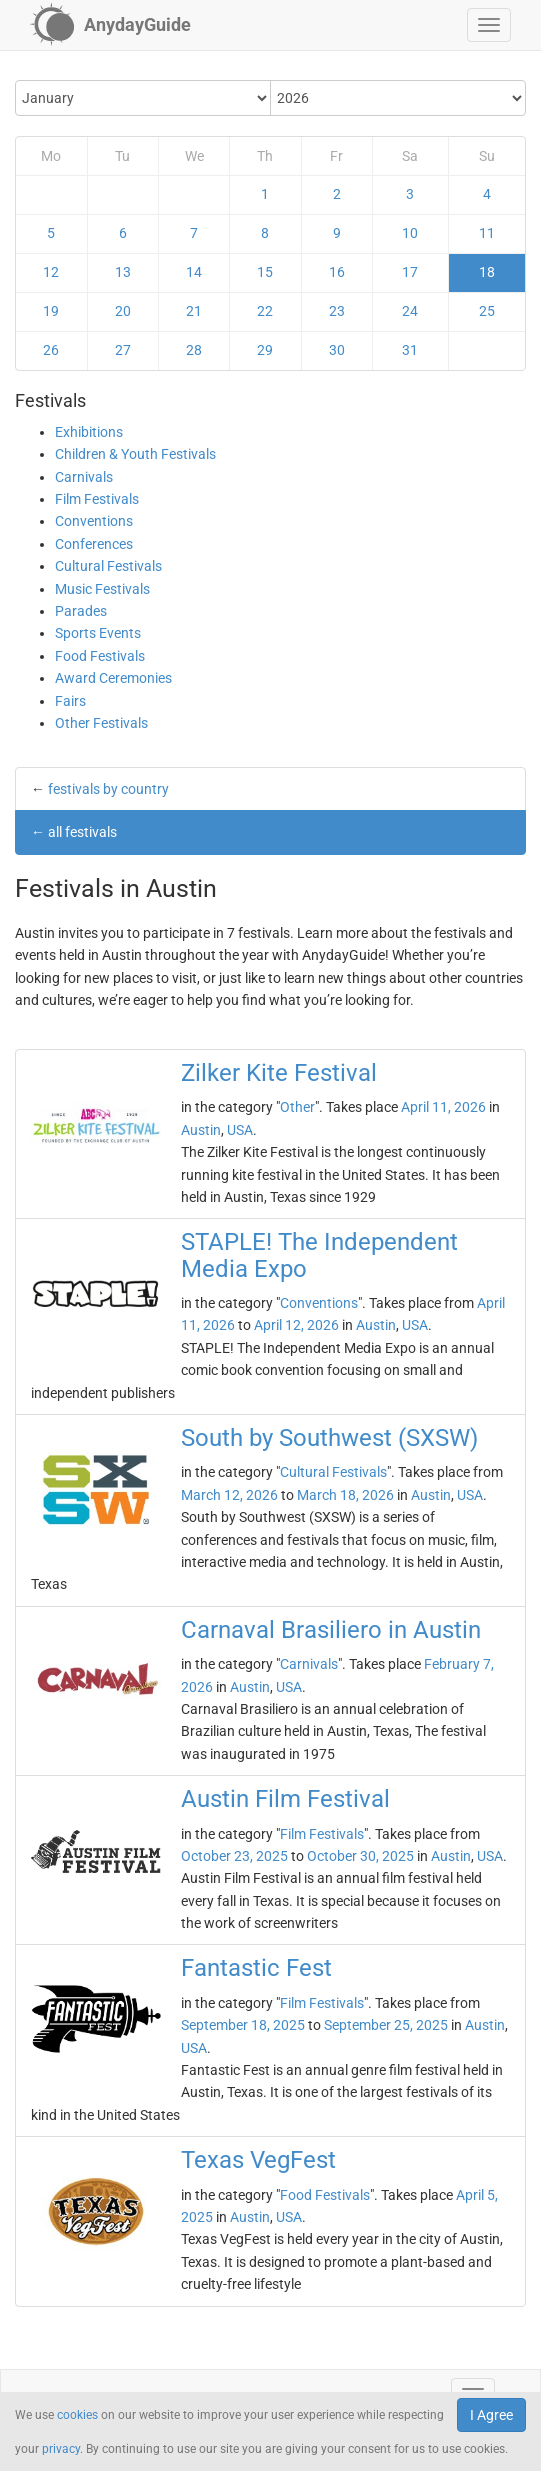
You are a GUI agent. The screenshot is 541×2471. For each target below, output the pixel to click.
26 (51, 350)
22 (265, 311)
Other (297, 1107)
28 (194, 350)
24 (410, 311)
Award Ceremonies (113, 678)
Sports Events (98, 633)
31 (410, 350)
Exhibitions (89, 432)
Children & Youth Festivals (135, 454)
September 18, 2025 (243, 2025)
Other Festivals (101, 723)
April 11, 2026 (443, 1107)
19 (51, 311)
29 (265, 350)
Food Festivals (100, 656)
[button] (489, 25)
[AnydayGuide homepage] (110, 25)
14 (194, 272)
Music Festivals (102, 589)
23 (337, 311)
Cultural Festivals (108, 566)
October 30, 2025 (360, 1856)
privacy (61, 2449)
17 (410, 272)
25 (487, 311)
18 (487, 272)
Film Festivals (97, 499)
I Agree (491, 2415)
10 (410, 233)
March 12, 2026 (229, 1495)
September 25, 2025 (386, 2025)
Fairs (70, 701)
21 (194, 311)
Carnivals (84, 477)
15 (265, 272)
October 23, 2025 (234, 1856)
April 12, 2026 (296, 1325)
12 (51, 272)
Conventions (94, 521)
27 (123, 350)
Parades (81, 611)
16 (337, 272)
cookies (77, 2415)
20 (123, 311)
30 (337, 350)
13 (123, 272)
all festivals (82, 832)
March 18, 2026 (345, 1495)
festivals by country (108, 789)
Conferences (94, 544)
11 (487, 233)
